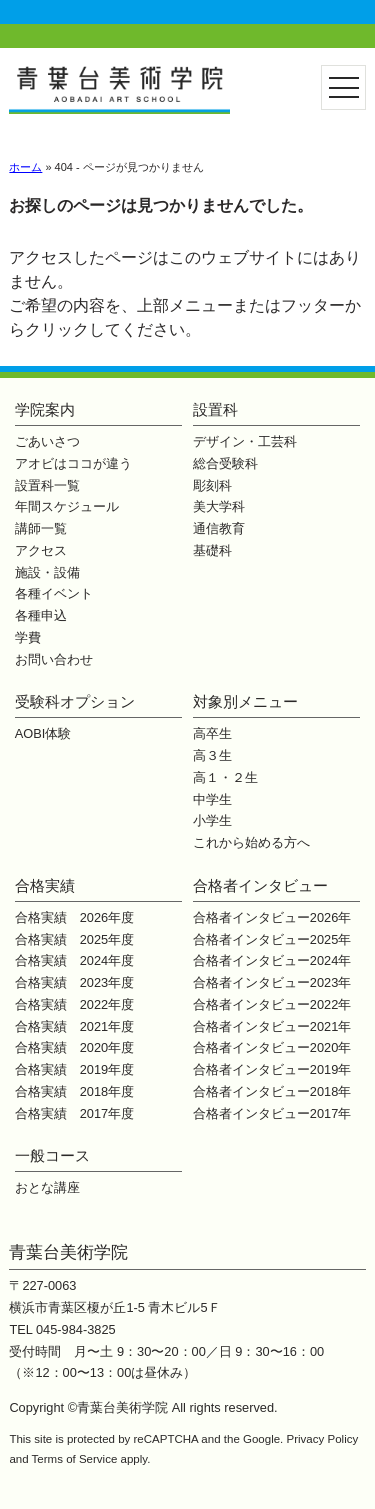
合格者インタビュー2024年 (272, 960)
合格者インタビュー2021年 (272, 1026)
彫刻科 (212, 485)
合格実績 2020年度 (74, 1047)
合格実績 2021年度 (74, 1026)
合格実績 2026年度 (74, 917)
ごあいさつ (47, 441)
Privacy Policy (323, 1439)
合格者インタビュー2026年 (272, 917)
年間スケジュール (67, 506)
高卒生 (212, 733)
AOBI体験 (43, 733)
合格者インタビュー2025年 (272, 939)
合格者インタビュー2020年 (272, 1047)
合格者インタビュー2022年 (272, 1004)
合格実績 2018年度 (74, 1091)
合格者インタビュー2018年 (272, 1091)
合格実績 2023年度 (74, 982)
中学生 (212, 799)
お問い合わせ (54, 659)
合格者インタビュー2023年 (272, 982)
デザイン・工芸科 (245, 441)
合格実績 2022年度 (74, 1004)
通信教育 (219, 528)
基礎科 (212, 550)
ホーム (25, 167)
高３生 (212, 755)
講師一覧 (41, 528)
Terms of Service (75, 1459)
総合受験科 (225, 463)
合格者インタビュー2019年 (272, 1069)
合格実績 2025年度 (74, 939)
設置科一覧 (47, 485)
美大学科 (219, 506)
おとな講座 (47, 1187)
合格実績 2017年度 (74, 1113)
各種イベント (54, 593)
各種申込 (41, 615)
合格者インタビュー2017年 (272, 1113)
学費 (28, 637)
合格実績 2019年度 (74, 1069)
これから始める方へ (251, 842)
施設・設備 (47, 572)
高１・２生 (225, 777)
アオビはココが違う (73, 463)
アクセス (41, 550)
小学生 (212, 820)
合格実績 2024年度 (74, 960)
